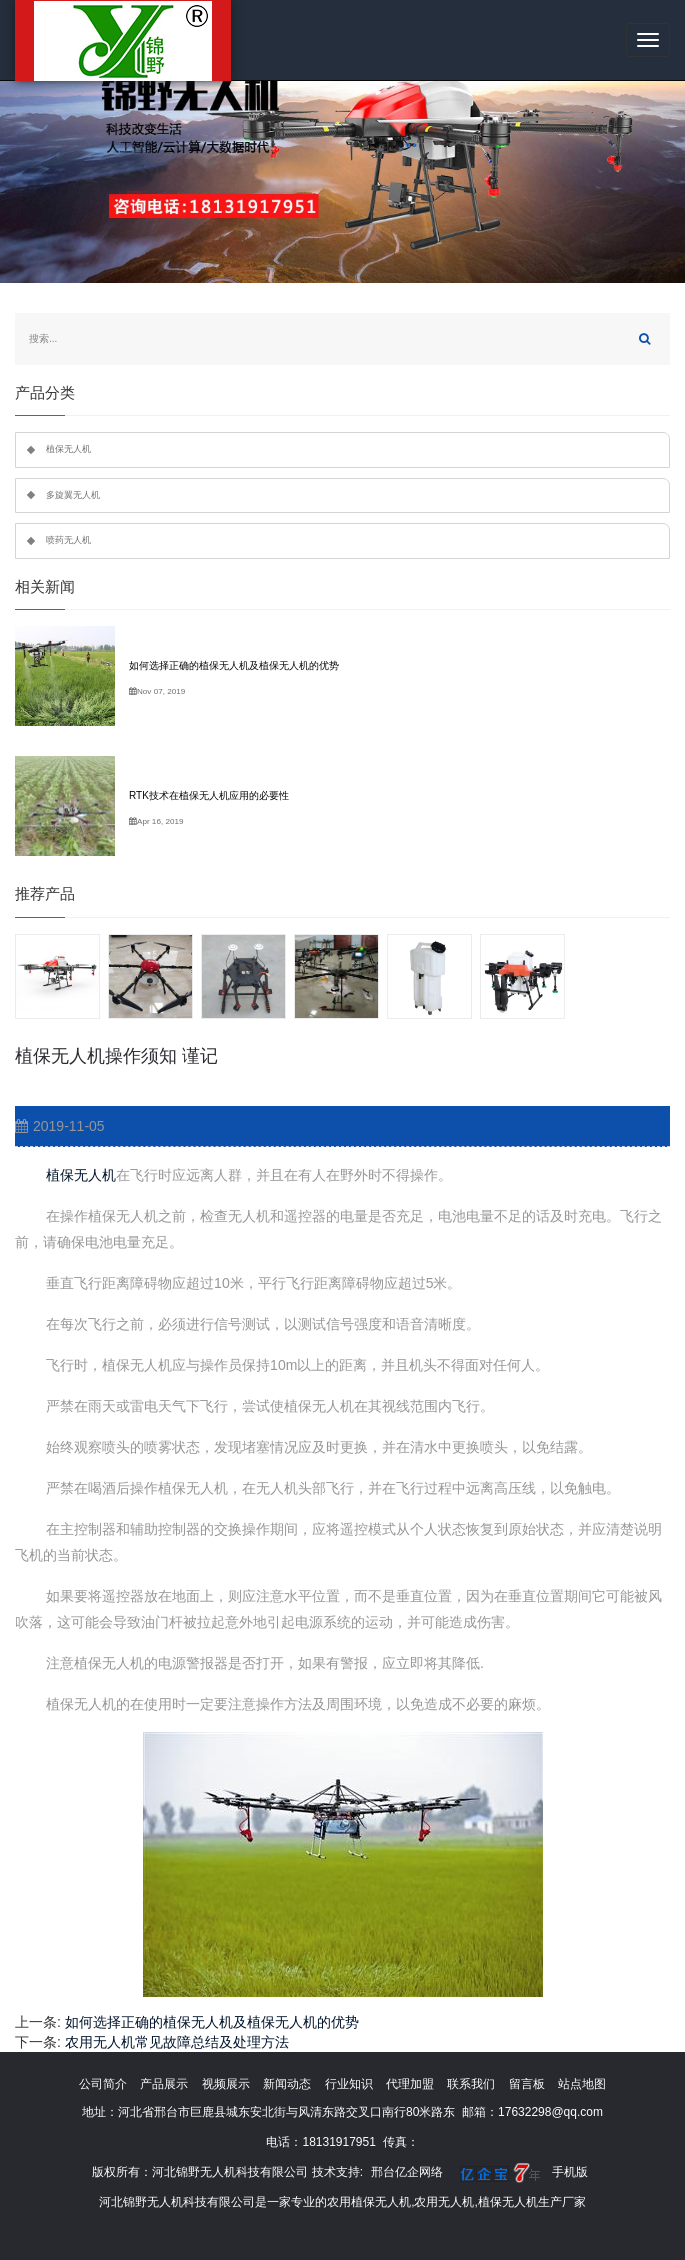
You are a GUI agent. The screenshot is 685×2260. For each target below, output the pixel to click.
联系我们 (471, 2084)
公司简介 (103, 2084)
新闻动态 (287, 2084)
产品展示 (164, 2084)
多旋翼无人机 (73, 495)
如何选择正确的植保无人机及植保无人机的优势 (212, 2022)
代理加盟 (410, 2084)
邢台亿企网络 (407, 2172)
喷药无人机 (68, 540)
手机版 (570, 2172)
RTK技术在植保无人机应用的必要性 (209, 795)
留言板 (527, 2084)
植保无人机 (79, 1175)
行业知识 (349, 2084)
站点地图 (582, 2084)
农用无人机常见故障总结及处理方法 (177, 2042)
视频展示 (226, 2084)
